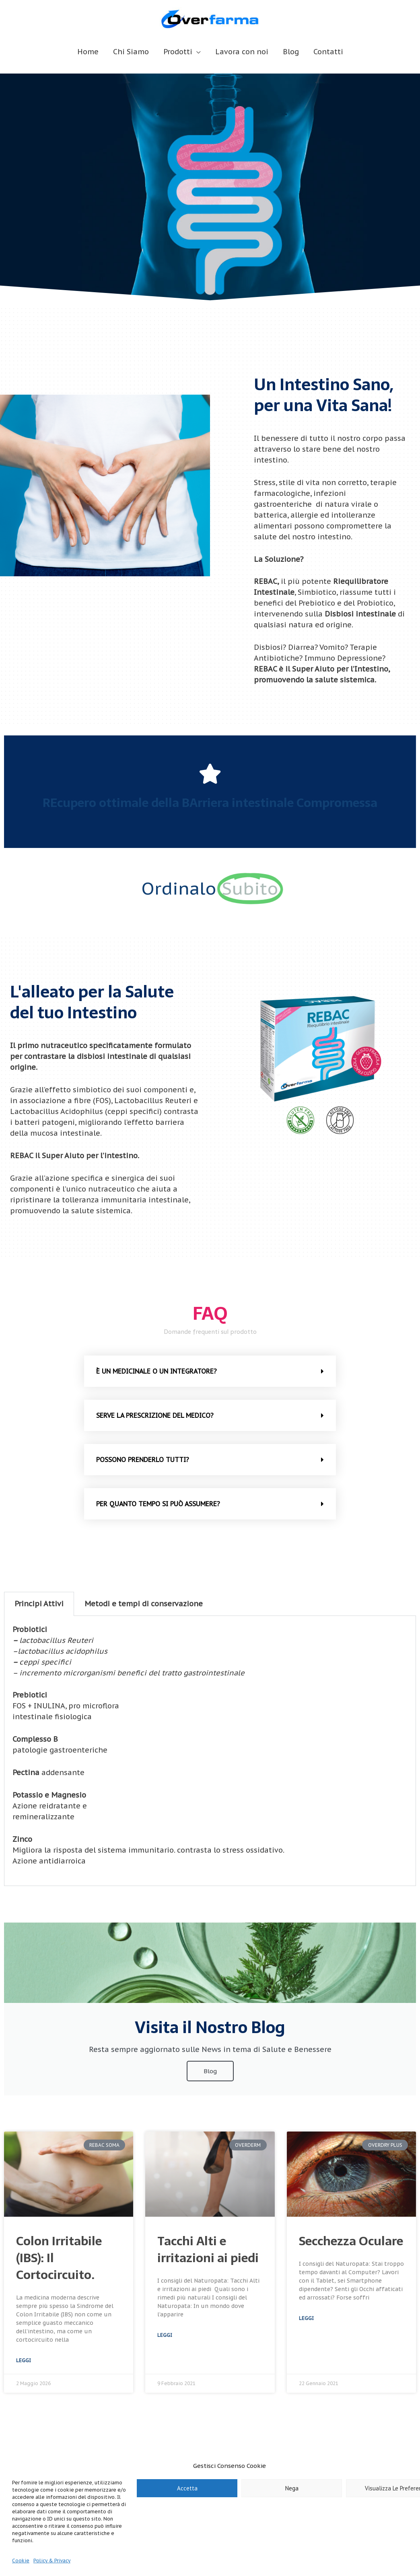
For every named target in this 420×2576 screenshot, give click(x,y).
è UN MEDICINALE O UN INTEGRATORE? (156, 1371)
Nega (292, 2488)
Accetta (187, 2488)
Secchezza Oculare (351, 2241)
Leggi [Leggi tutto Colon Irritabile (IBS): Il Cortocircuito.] (23, 2360)
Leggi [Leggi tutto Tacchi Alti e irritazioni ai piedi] (164, 2335)
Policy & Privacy (51, 2561)
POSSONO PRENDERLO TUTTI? (142, 1460)
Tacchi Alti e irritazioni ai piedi (208, 2249)
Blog (291, 51)
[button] (210, 1371)
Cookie (20, 2561)
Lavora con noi (241, 51)
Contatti (328, 51)
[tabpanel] (210, 1751)
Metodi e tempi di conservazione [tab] (143, 1603)
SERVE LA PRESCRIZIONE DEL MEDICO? (155, 1415)
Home (88, 51)
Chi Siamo (131, 51)
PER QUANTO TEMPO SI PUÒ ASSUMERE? (158, 1504)
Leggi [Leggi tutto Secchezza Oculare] (306, 2318)
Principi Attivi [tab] (39, 1603)
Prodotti (177, 51)
